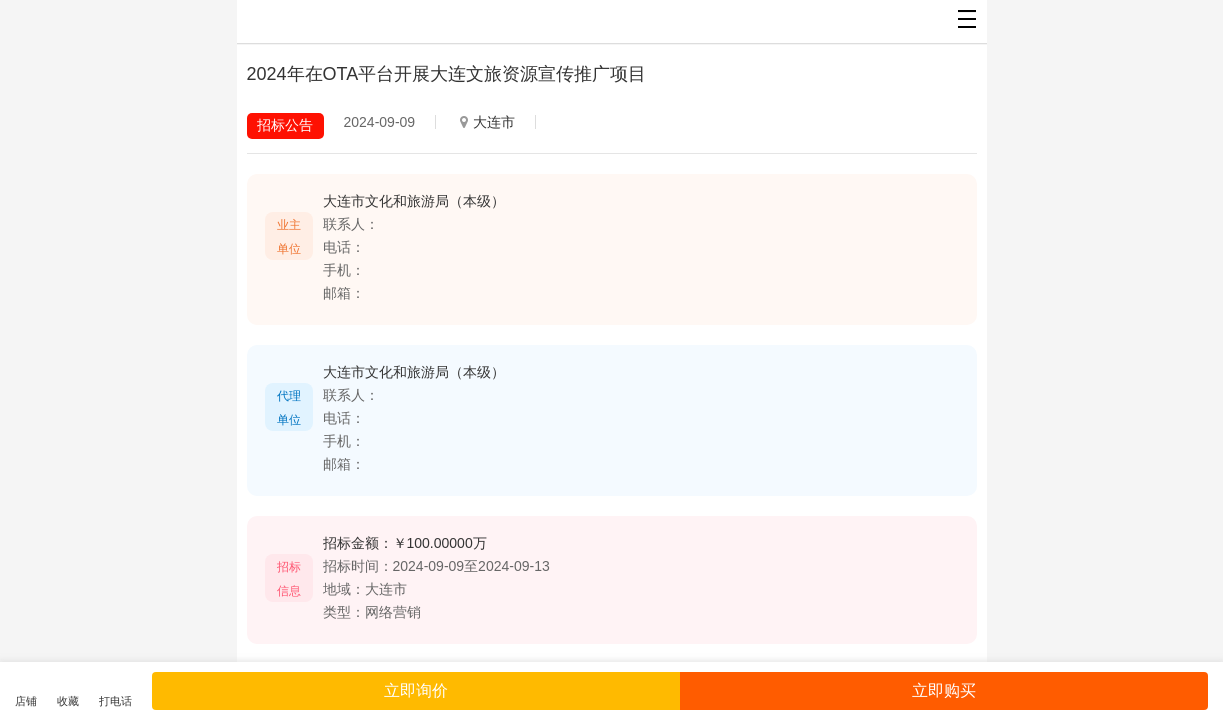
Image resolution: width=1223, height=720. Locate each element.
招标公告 (285, 125)
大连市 (487, 122)
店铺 (26, 701)
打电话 (115, 701)
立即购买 (944, 690)
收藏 (68, 701)
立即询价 (416, 690)
